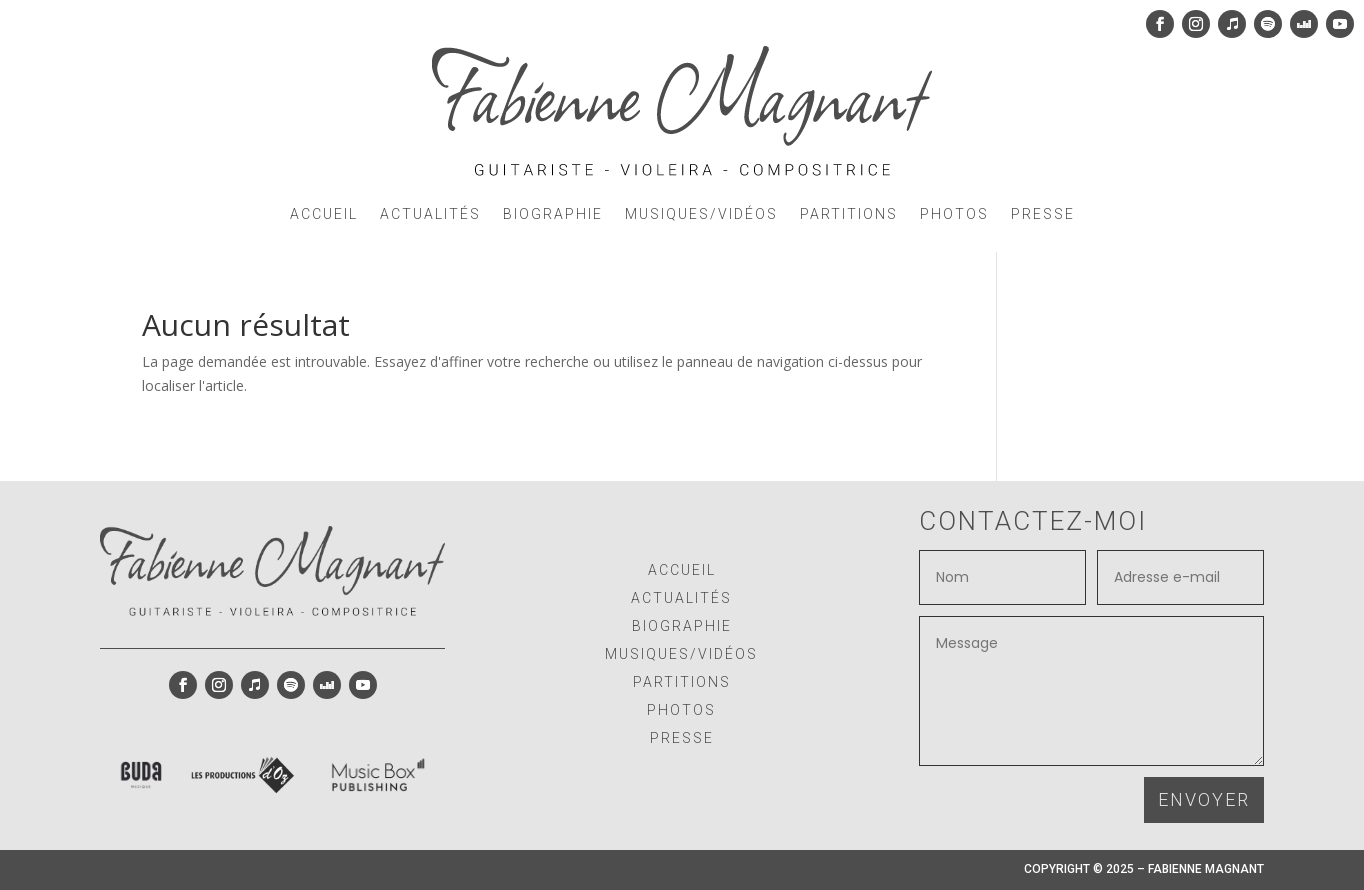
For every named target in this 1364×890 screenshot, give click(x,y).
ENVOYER (1204, 799)
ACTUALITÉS (430, 214)
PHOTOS (954, 214)
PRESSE (1043, 214)
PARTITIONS (849, 214)
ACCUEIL (324, 214)
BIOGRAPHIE (553, 214)
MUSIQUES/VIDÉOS (701, 214)
